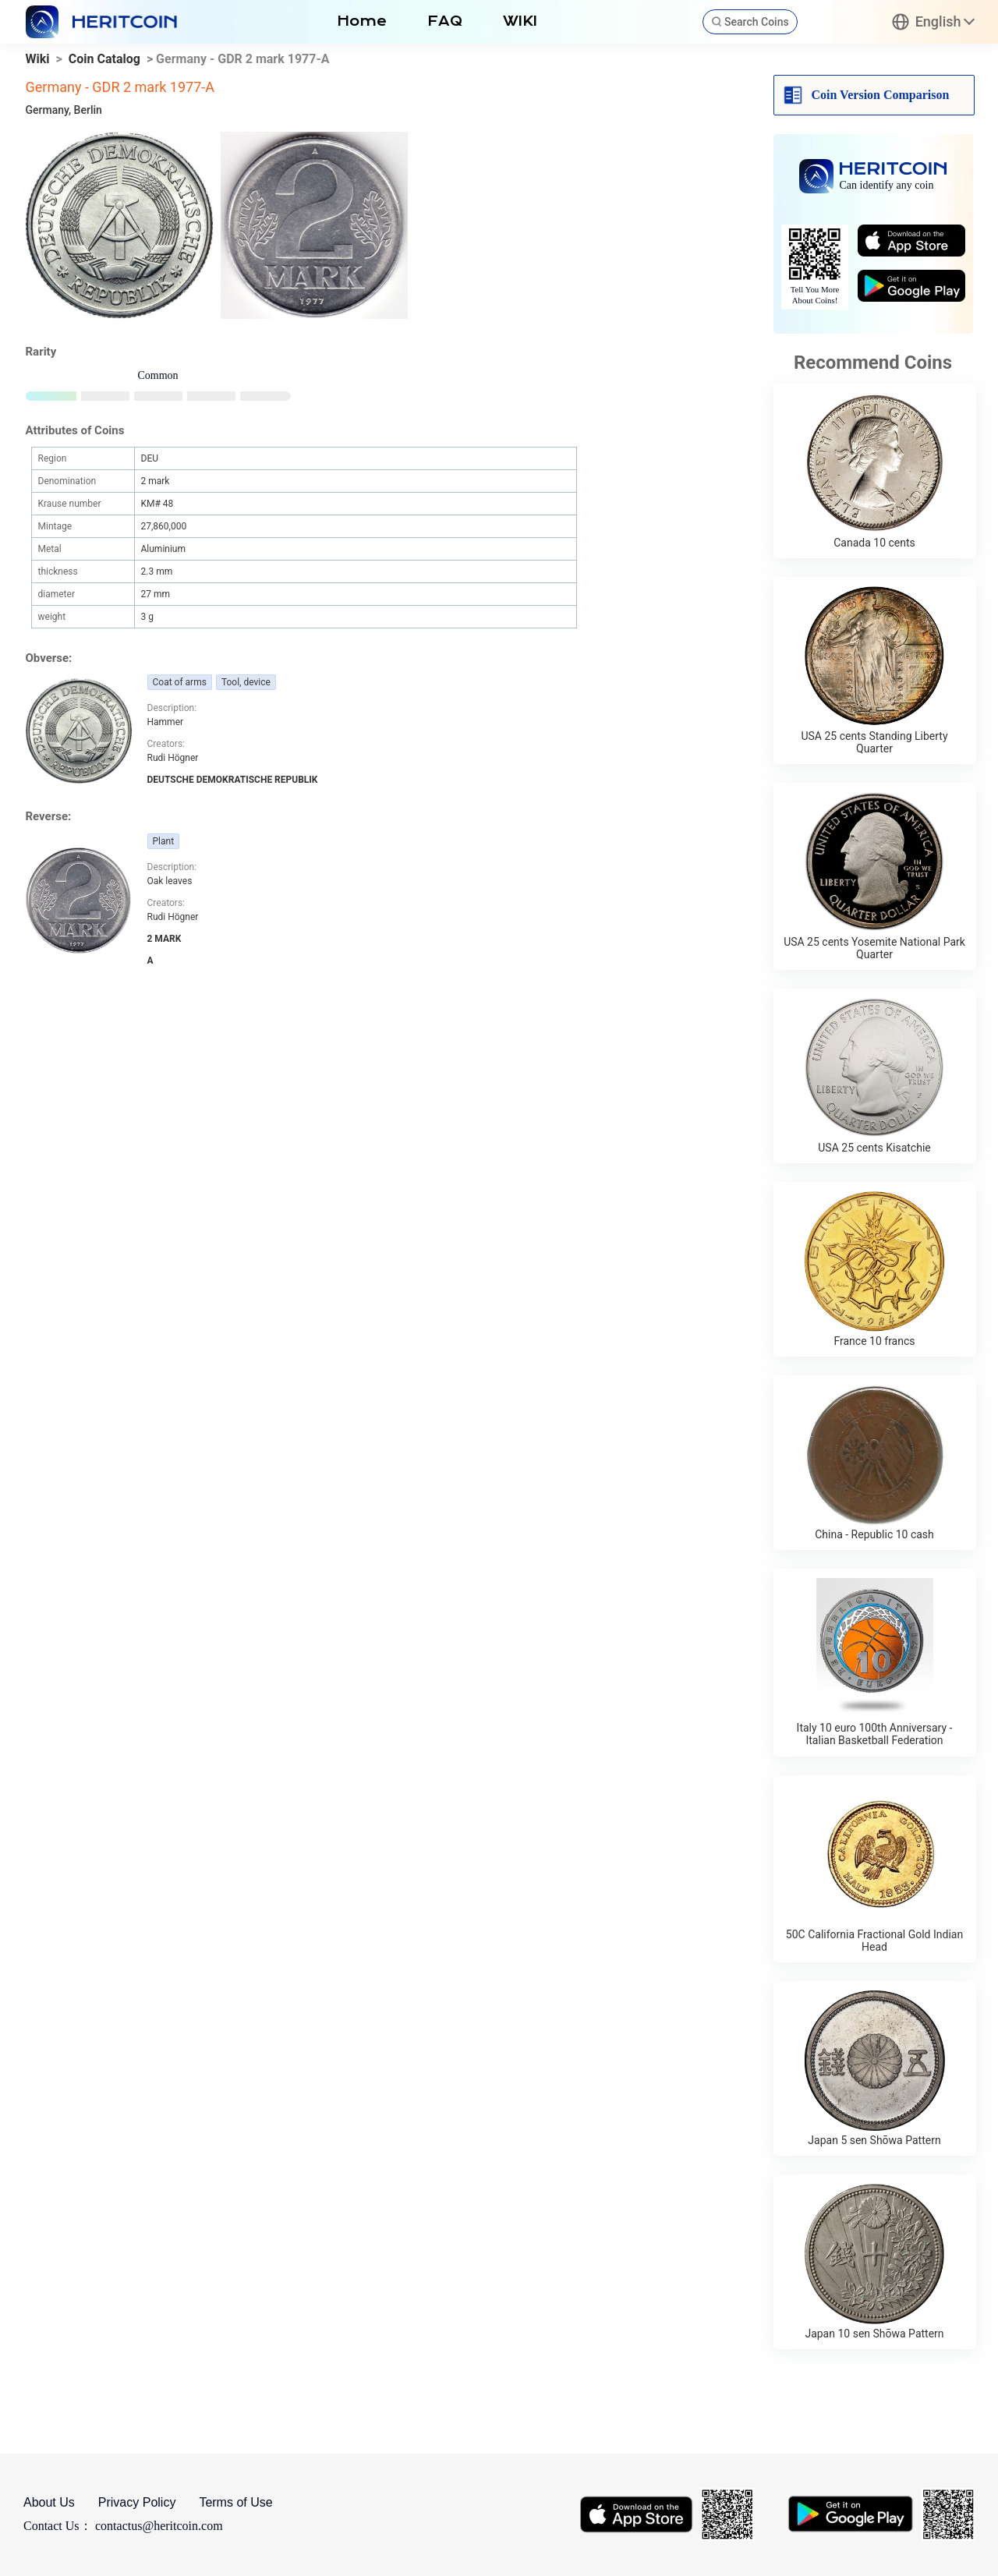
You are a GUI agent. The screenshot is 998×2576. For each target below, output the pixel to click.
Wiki (38, 58)
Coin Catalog (104, 58)
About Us (49, 2502)
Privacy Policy (137, 2502)
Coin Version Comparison (881, 94)
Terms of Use (235, 2502)
